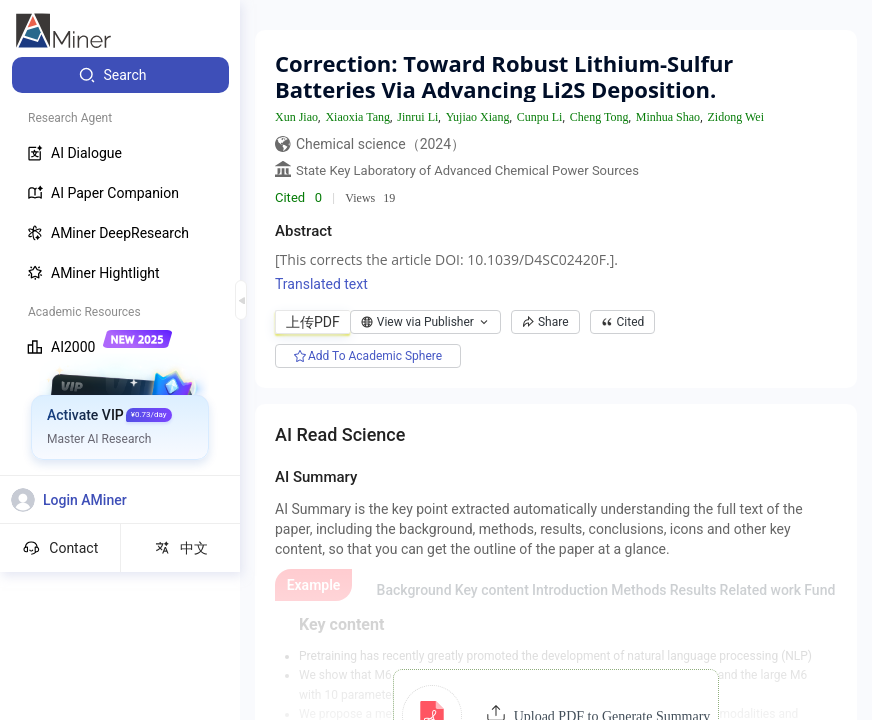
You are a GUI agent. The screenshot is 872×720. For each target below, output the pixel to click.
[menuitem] (120, 75)
